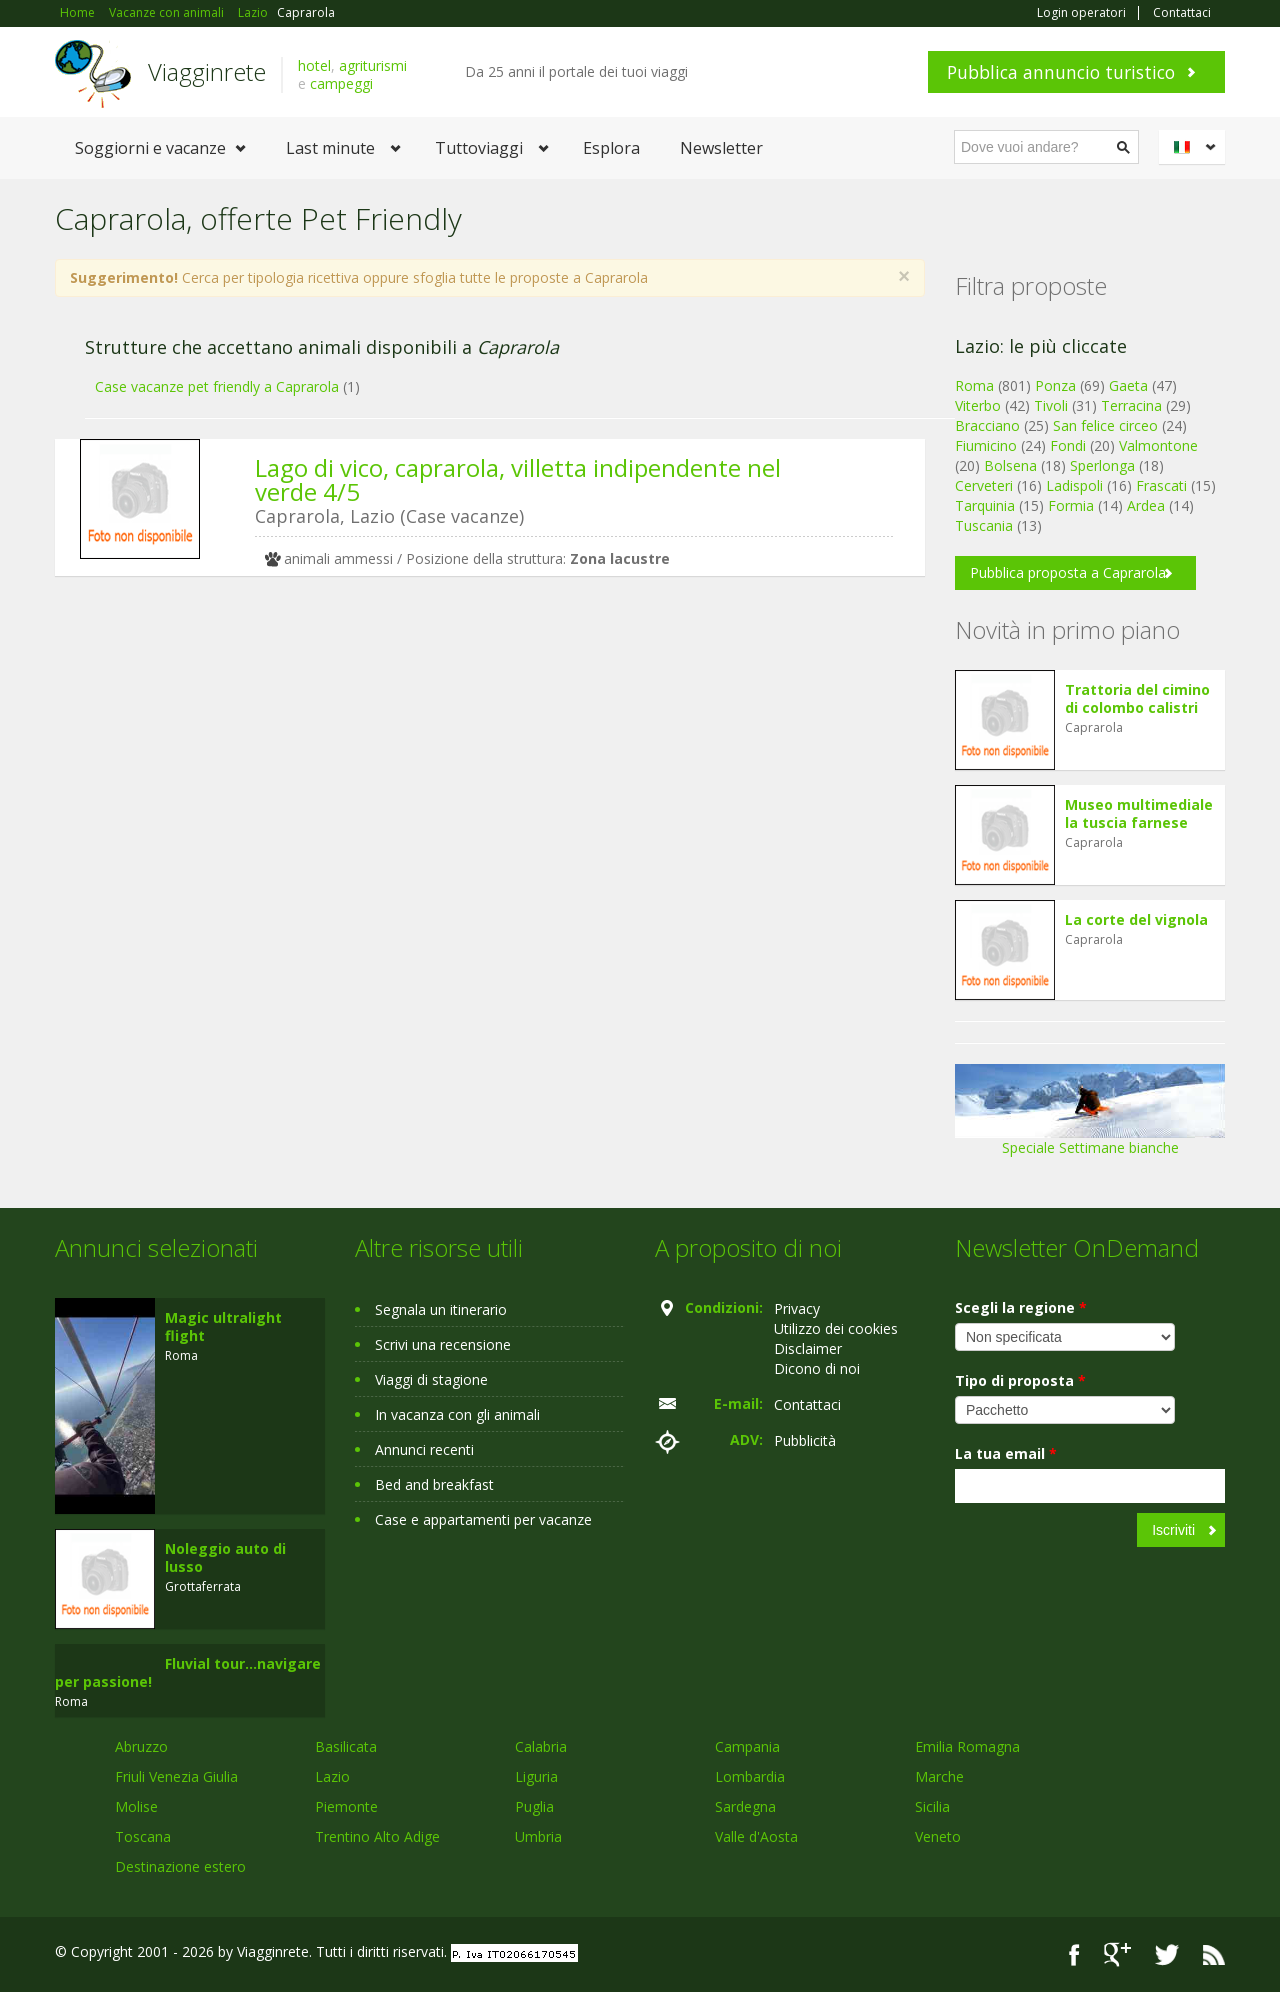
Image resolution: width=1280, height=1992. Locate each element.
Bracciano (987, 425)
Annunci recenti (424, 1449)
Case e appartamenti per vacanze (483, 1519)
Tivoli (1051, 405)
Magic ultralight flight (223, 1326)
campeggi (341, 83)
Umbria (538, 1836)
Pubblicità (805, 1440)
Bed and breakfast (434, 1484)
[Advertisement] (475, 746)
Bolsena (1010, 465)
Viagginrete (207, 71)
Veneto (938, 1836)
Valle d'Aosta (756, 1836)
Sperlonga (1102, 465)
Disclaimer (808, 1348)
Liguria (536, 1776)
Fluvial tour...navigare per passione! (188, 1672)
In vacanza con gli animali (457, 1414)
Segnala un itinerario (441, 1309)
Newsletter (721, 148)
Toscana (143, 1836)
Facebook (1074, 1954)
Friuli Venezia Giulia (176, 1776)
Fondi (1068, 445)
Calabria (541, 1746)
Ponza (1055, 385)
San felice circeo (1105, 425)
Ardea (1146, 505)
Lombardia (750, 1776)
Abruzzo (141, 1746)
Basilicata (346, 1746)
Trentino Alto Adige (377, 1836)
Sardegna (745, 1806)
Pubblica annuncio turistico (1061, 72)
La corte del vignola (1136, 919)
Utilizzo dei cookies (836, 1328)
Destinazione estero (180, 1866)
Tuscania (984, 525)
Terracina (1131, 405)
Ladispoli (1074, 485)
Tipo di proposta (1020, 1380)
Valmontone (1158, 445)
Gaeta (1128, 385)
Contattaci (1182, 13)
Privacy (797, 1308)
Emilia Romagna (967, 1746)
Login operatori (1081, 13)
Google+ (1117, 1954)
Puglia (534, 1806)
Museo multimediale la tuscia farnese (1139, 813)
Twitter (1167, 1954)
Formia (1071, 505)
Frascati (1161, 485)
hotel (314, 65)
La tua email (1006, 1453)
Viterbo (978, 405)
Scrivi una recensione (443, 1344)
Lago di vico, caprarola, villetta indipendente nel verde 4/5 (518, 479)
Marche (939, 1776)
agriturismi (373, 65)
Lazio (332, 1776)
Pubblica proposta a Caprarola (1068, 572)
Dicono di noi (817, 1368)
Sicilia (932, 1806)
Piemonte (346, 1806)
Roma (974, 385)
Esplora (611, 148)
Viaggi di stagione (431, 1379)
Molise (136, 1806)
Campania (747, 1746)
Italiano (1195, 147)
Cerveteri (984, 485)
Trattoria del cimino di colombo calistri (1137, 698)
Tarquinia (985, 505)
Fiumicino (986, 445)
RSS (1214, 1954)
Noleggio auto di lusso (225, 1557)
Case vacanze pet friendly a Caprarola (217, 386)
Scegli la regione (1021, 1307)
